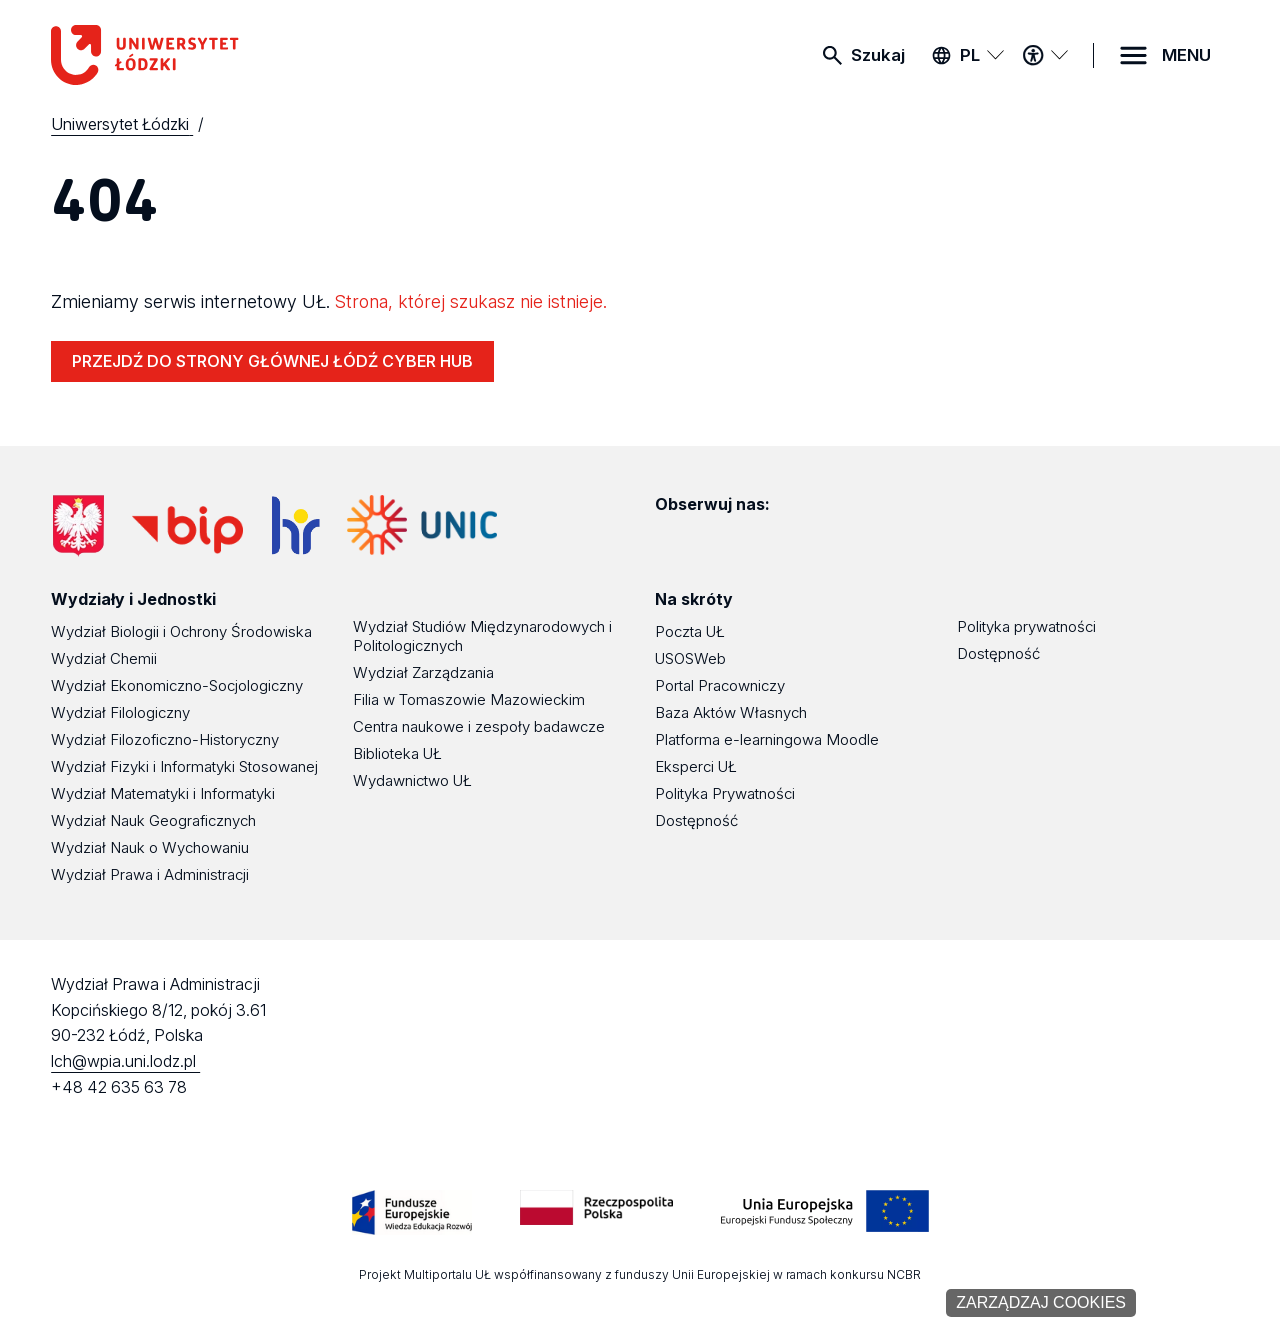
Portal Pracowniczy (720, 685)
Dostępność (696, 820)
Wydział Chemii (104, 658)
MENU (1186, 55)
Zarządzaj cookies (1041, 1302)
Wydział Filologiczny (120, 712)
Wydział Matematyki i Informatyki (163, 793)
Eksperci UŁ (696, 766)
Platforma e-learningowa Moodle (767, 739)
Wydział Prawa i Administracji (150, 874)
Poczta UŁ (690, 631)
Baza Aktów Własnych (731, 712)
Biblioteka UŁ (397, 753)
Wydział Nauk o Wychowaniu (150, 847)
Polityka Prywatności (725, 793)
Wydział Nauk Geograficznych (153, 820)
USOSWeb (690, 658)
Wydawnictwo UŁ (412, 780)
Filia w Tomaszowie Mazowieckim (469, 699)
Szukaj (878, 55)
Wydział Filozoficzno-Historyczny (165, 739)
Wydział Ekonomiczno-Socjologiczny (177, 685)
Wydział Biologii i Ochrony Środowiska (181, 631)
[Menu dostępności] (1045, 55)
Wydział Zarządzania (423, 672)
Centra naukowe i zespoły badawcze (479, 726)
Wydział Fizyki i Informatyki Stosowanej (184, 766)
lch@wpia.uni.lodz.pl (125, 1061)
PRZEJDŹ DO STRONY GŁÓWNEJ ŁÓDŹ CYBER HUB (272, 361)
